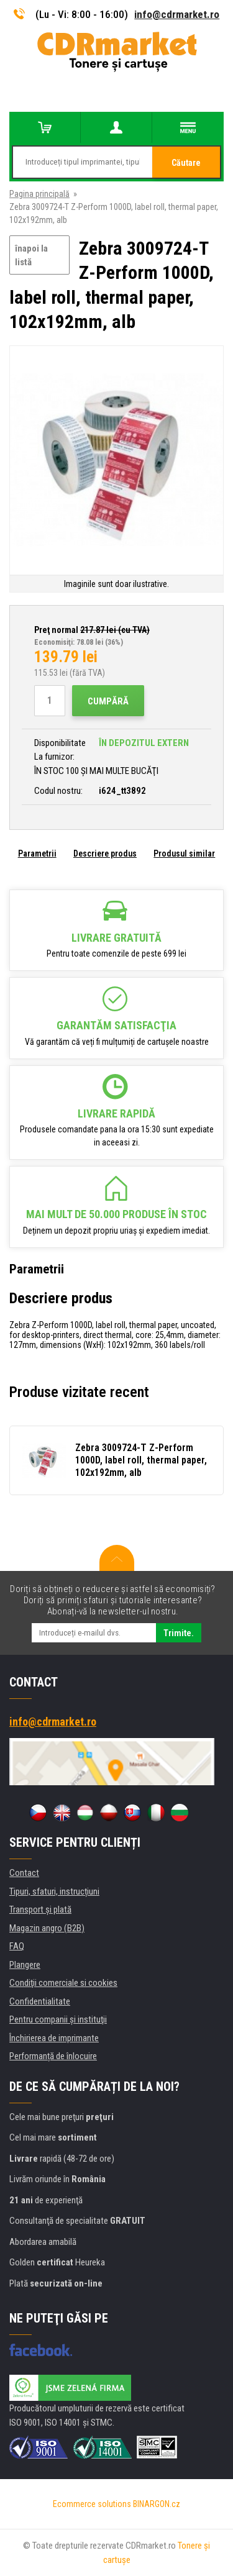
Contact (24, 1872)
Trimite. (178, 1633)
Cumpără (108, 701)
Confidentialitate (39, 2001)
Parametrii (37, 853)
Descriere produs (105, 853)
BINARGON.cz (156, 2504)
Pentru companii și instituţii (58, 2019)
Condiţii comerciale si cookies (63, 1982)
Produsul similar (184, 853)
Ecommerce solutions (92, 2504)
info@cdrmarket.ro (176, 14)
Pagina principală (39, 194)
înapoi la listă (31, 255)
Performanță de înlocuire (53, 2056)
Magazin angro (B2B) (47, 1928)
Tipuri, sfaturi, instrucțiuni (54, 1891)
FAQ (16, 1946)
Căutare (186, 163)
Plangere (24, 1964)
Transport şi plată (40, 1909)
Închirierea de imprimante (54, 2038)
